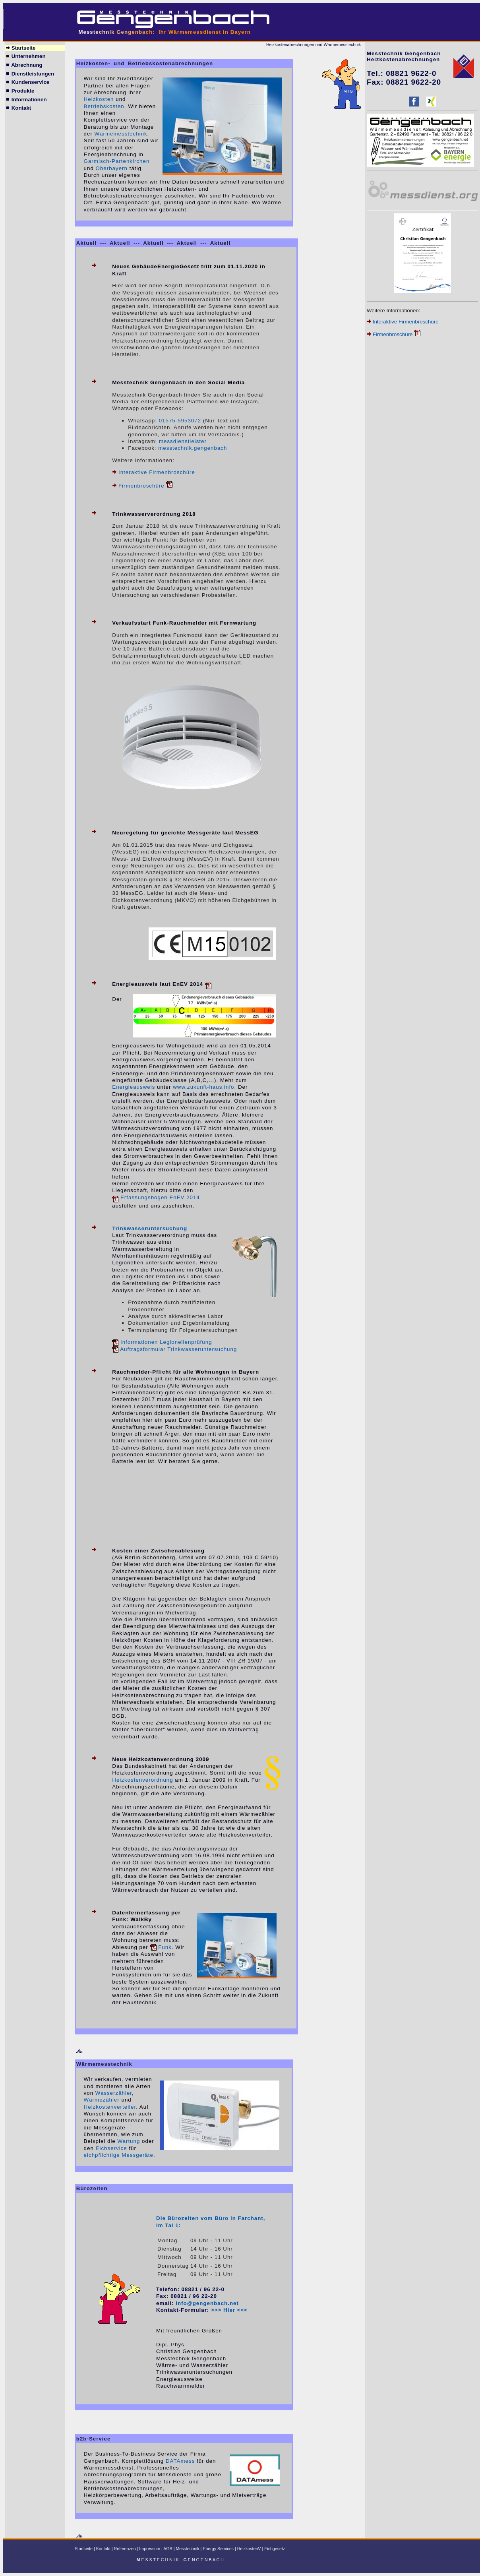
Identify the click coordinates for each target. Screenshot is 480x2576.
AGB (167, 2548)
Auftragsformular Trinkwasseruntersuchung (174, 1349)
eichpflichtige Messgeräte (118, 2155)
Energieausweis (133, 1087)
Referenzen (125, 2548)
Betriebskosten (104, 106)
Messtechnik (187, 2548)
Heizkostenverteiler (110, 2107)
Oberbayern (112, 168)
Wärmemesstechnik (121, 134)
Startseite (20, 48)
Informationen (26, 100)
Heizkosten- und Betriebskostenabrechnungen (144, 63)
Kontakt (18, 108)
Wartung (128, 2141)
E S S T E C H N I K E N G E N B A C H (181, 2559)
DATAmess (180, 2461)
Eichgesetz (274, 2548)
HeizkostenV (249, 2548)
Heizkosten (99, 99)
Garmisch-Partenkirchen (117, 161)
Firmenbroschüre (145, 486)
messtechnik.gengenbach (192, 448)
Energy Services (218, 2548)
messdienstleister (183, 441)
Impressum (149, 2548)
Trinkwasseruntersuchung (149, 1228)
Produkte (19, 91)
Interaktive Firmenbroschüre (156, 472)
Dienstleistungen (29, 74)
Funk (161, 1947)
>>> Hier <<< (229, 2310)
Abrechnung (24, 65)
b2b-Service (93, 2439)
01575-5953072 (180, 421)
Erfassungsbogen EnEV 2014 (156, 1197)
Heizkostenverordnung (142, 1780)
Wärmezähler (102, 2100)
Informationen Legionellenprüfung (162, 1342)
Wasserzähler (113, 2093)
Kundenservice (27, 82)
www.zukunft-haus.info (203, 1087)
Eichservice (111, 2148)
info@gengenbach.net (207, 2303)
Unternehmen (25, 56)
